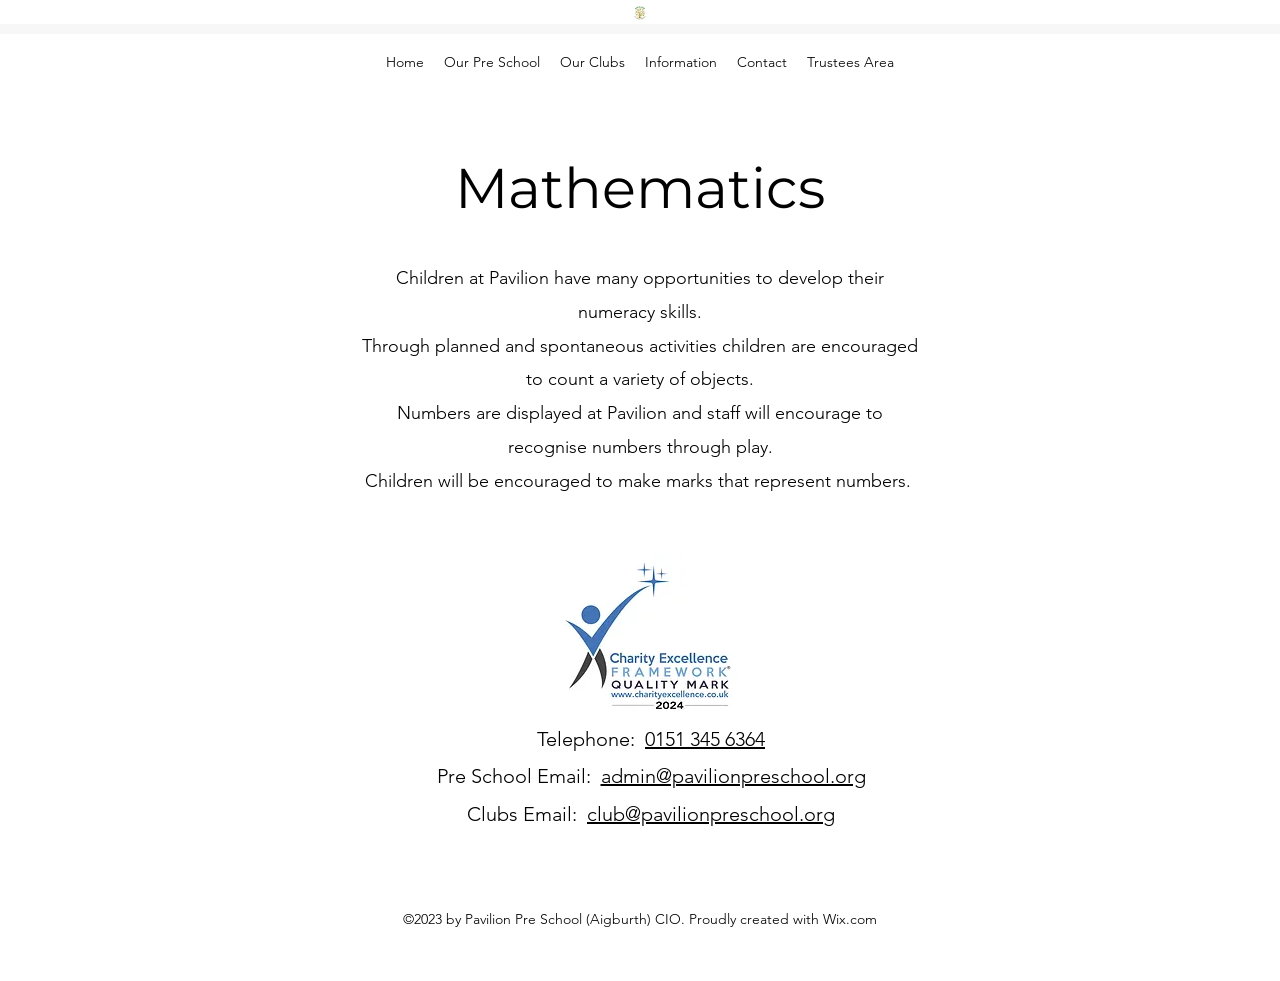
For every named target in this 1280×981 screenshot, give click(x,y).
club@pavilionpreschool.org (711, 814)
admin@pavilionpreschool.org (733, 776)
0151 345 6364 (705, 739)
